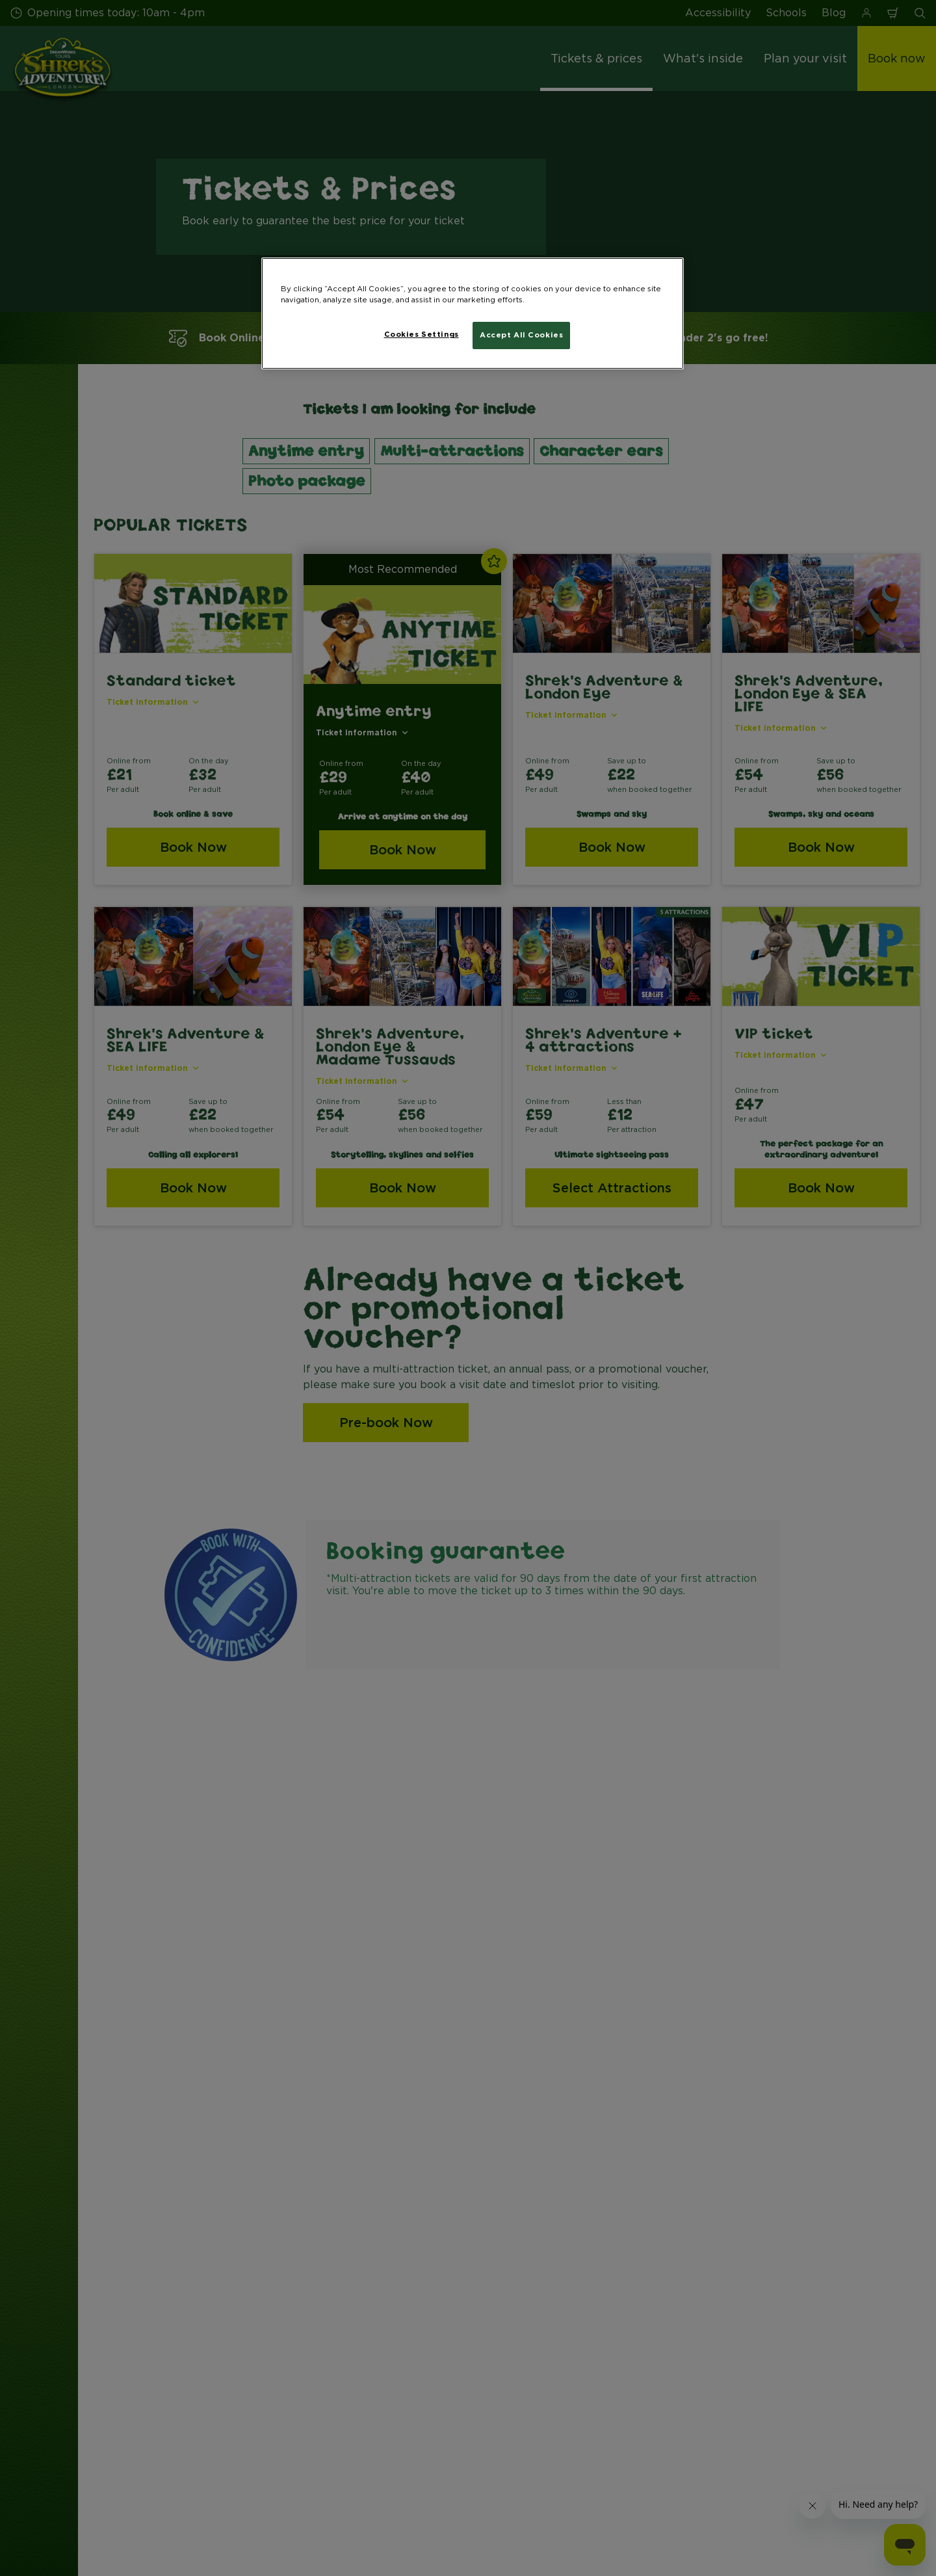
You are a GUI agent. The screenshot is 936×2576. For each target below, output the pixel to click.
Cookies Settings (421, 334)
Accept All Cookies (521, 334)
